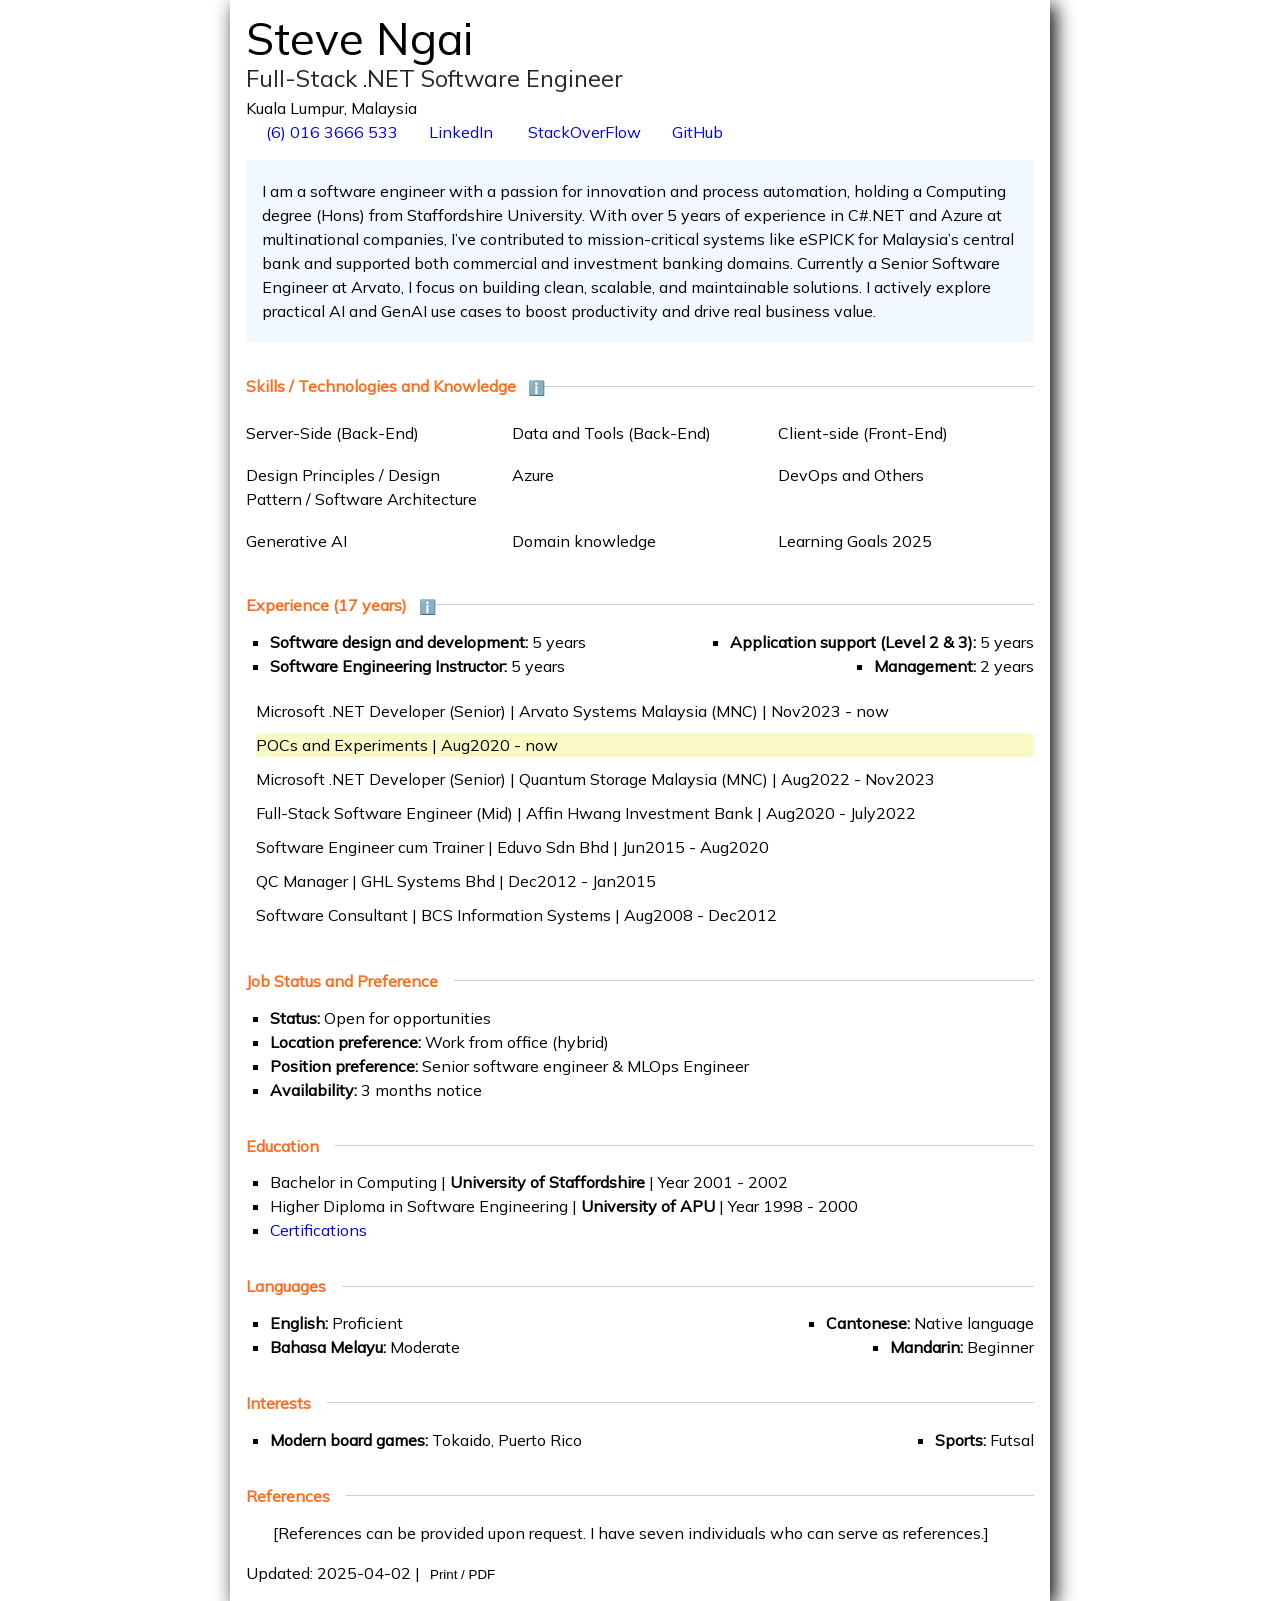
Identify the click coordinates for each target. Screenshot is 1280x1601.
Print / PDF (462, 1574)
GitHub (697, 132)
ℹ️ (536, 388)
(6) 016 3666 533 (330, 132)
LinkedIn (461, 132)
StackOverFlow (582, 132)
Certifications (318, 1230)
